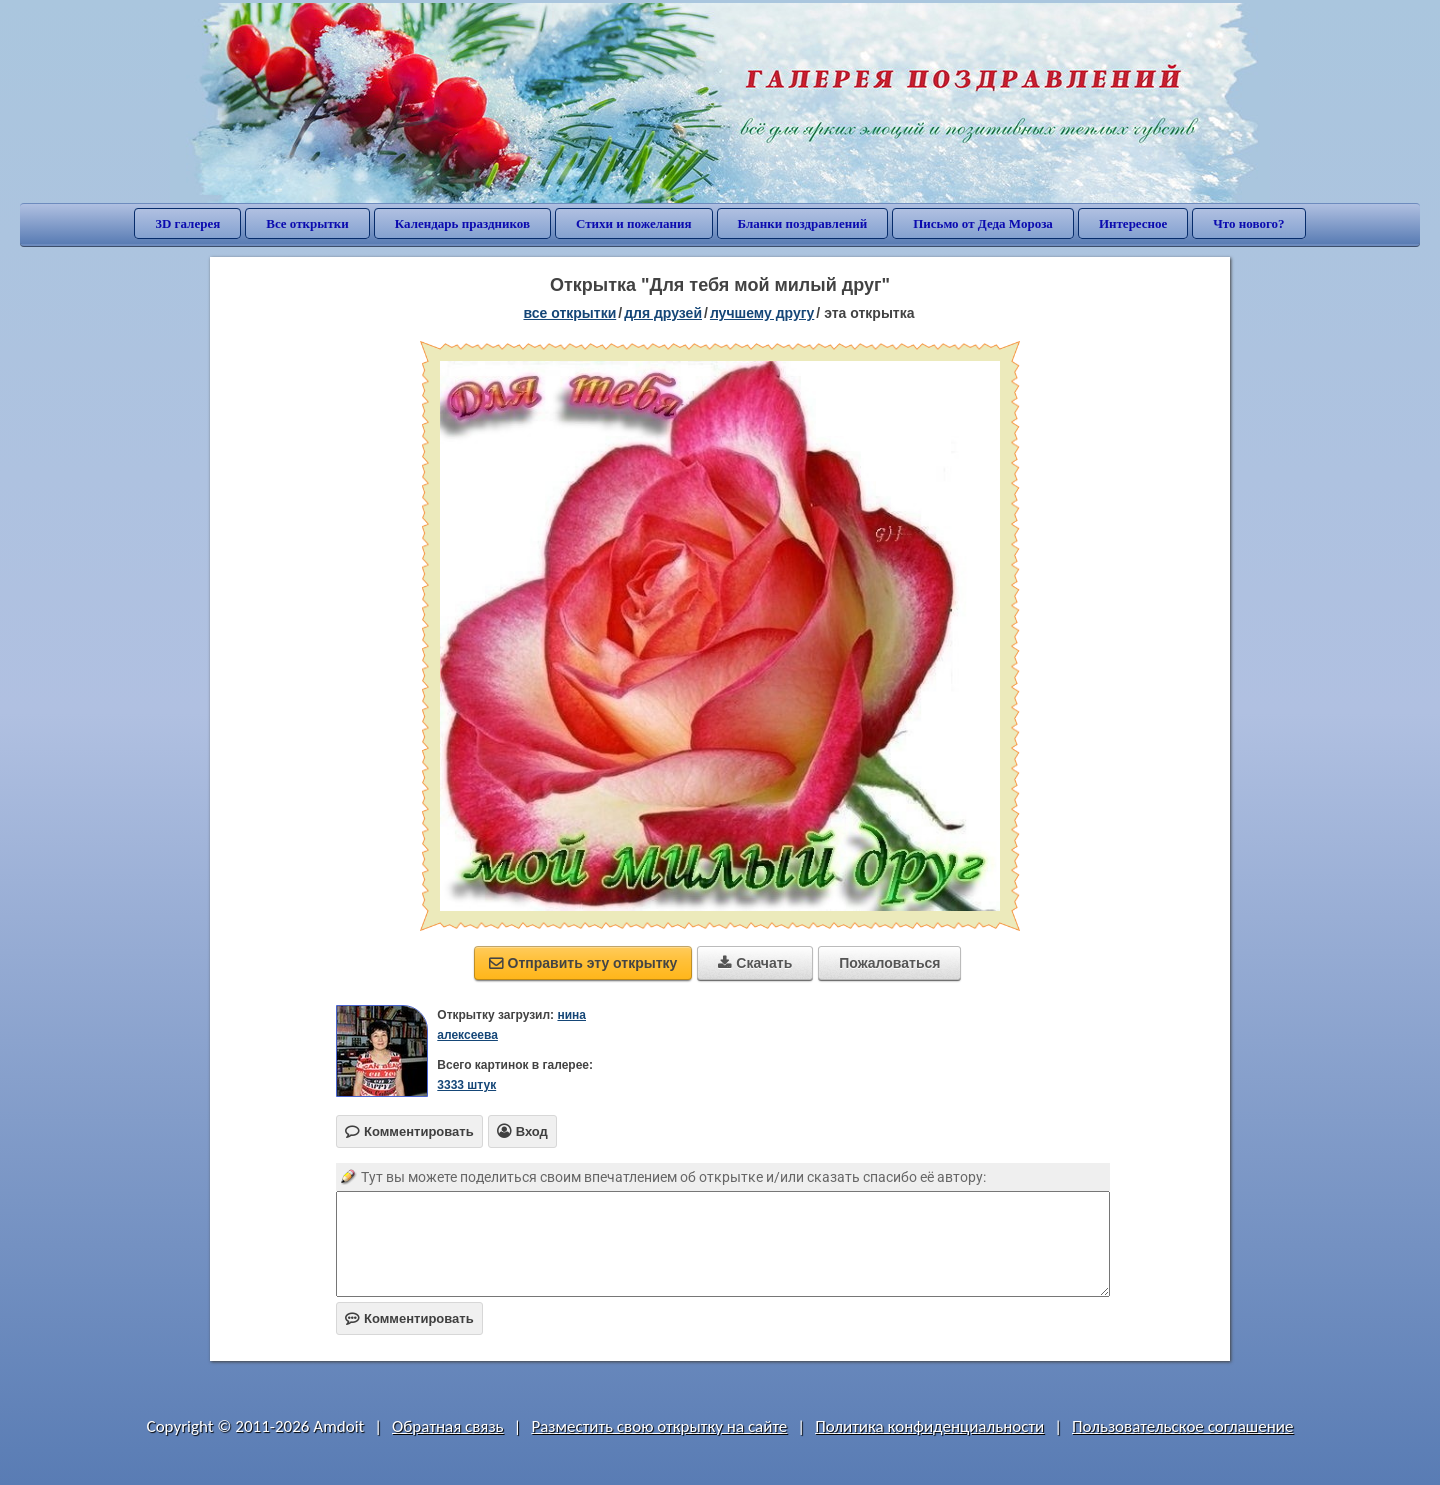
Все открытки (307, 223)
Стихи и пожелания (634, 223)
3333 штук (466, 1085)
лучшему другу (762, 313)
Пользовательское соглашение (1182, 1426)
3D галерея (187, 223)
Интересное (1133, 223)
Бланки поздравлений (803, 223)
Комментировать (409, 1318)
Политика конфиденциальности (929, 1426)
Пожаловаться (889, 963)
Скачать (755, 963)
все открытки (569, 313)
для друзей (663, 313)
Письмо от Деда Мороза (983, 223)
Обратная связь (448, 1426)
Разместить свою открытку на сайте (659, 1426)
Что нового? (1248, 223)
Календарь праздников (462, 223)
